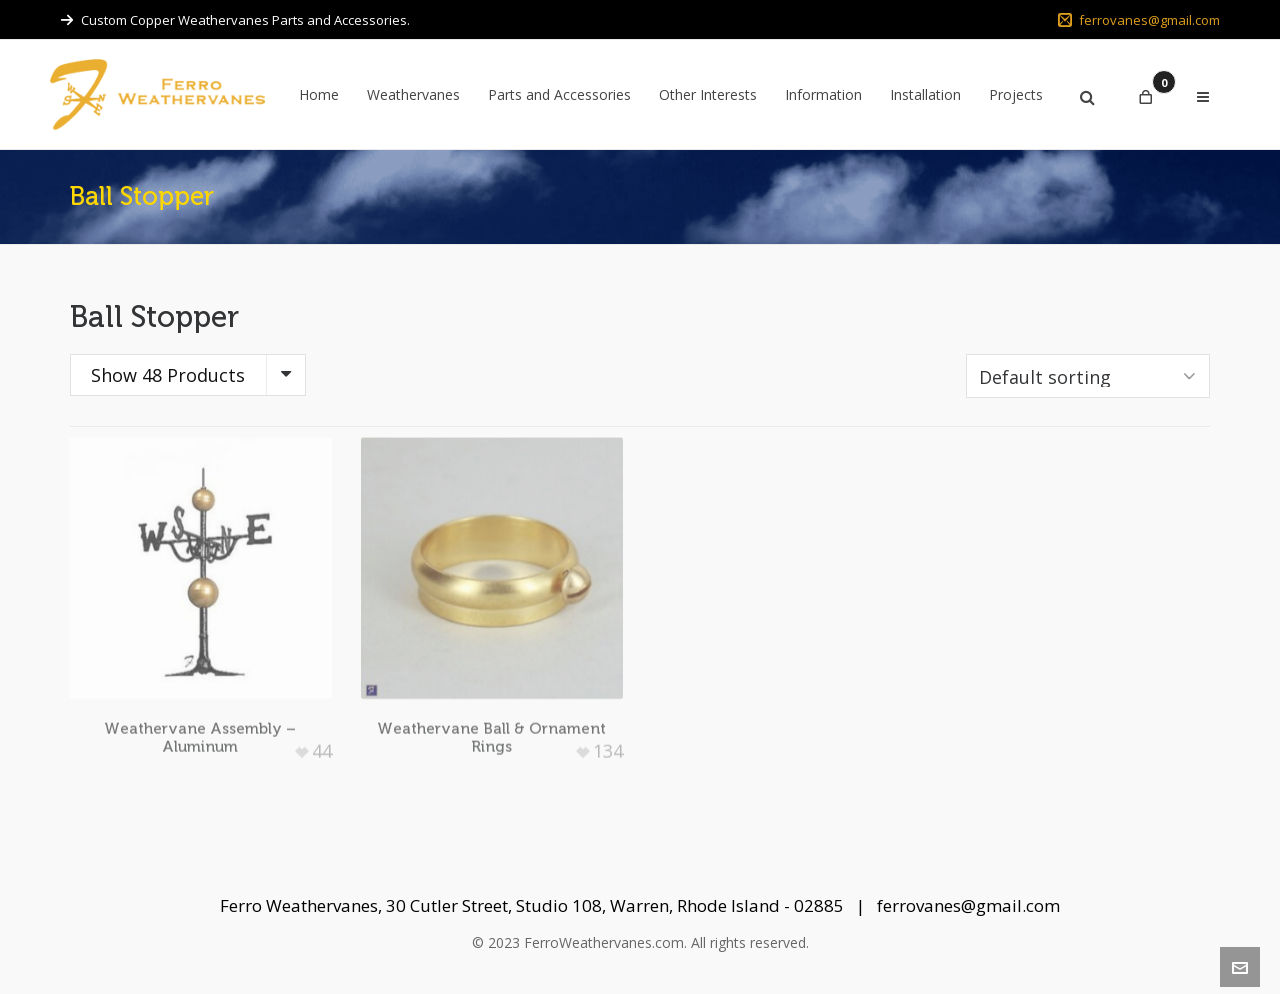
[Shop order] (1088, 376)
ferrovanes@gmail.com (1139, 20)
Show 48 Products (168, 375)
